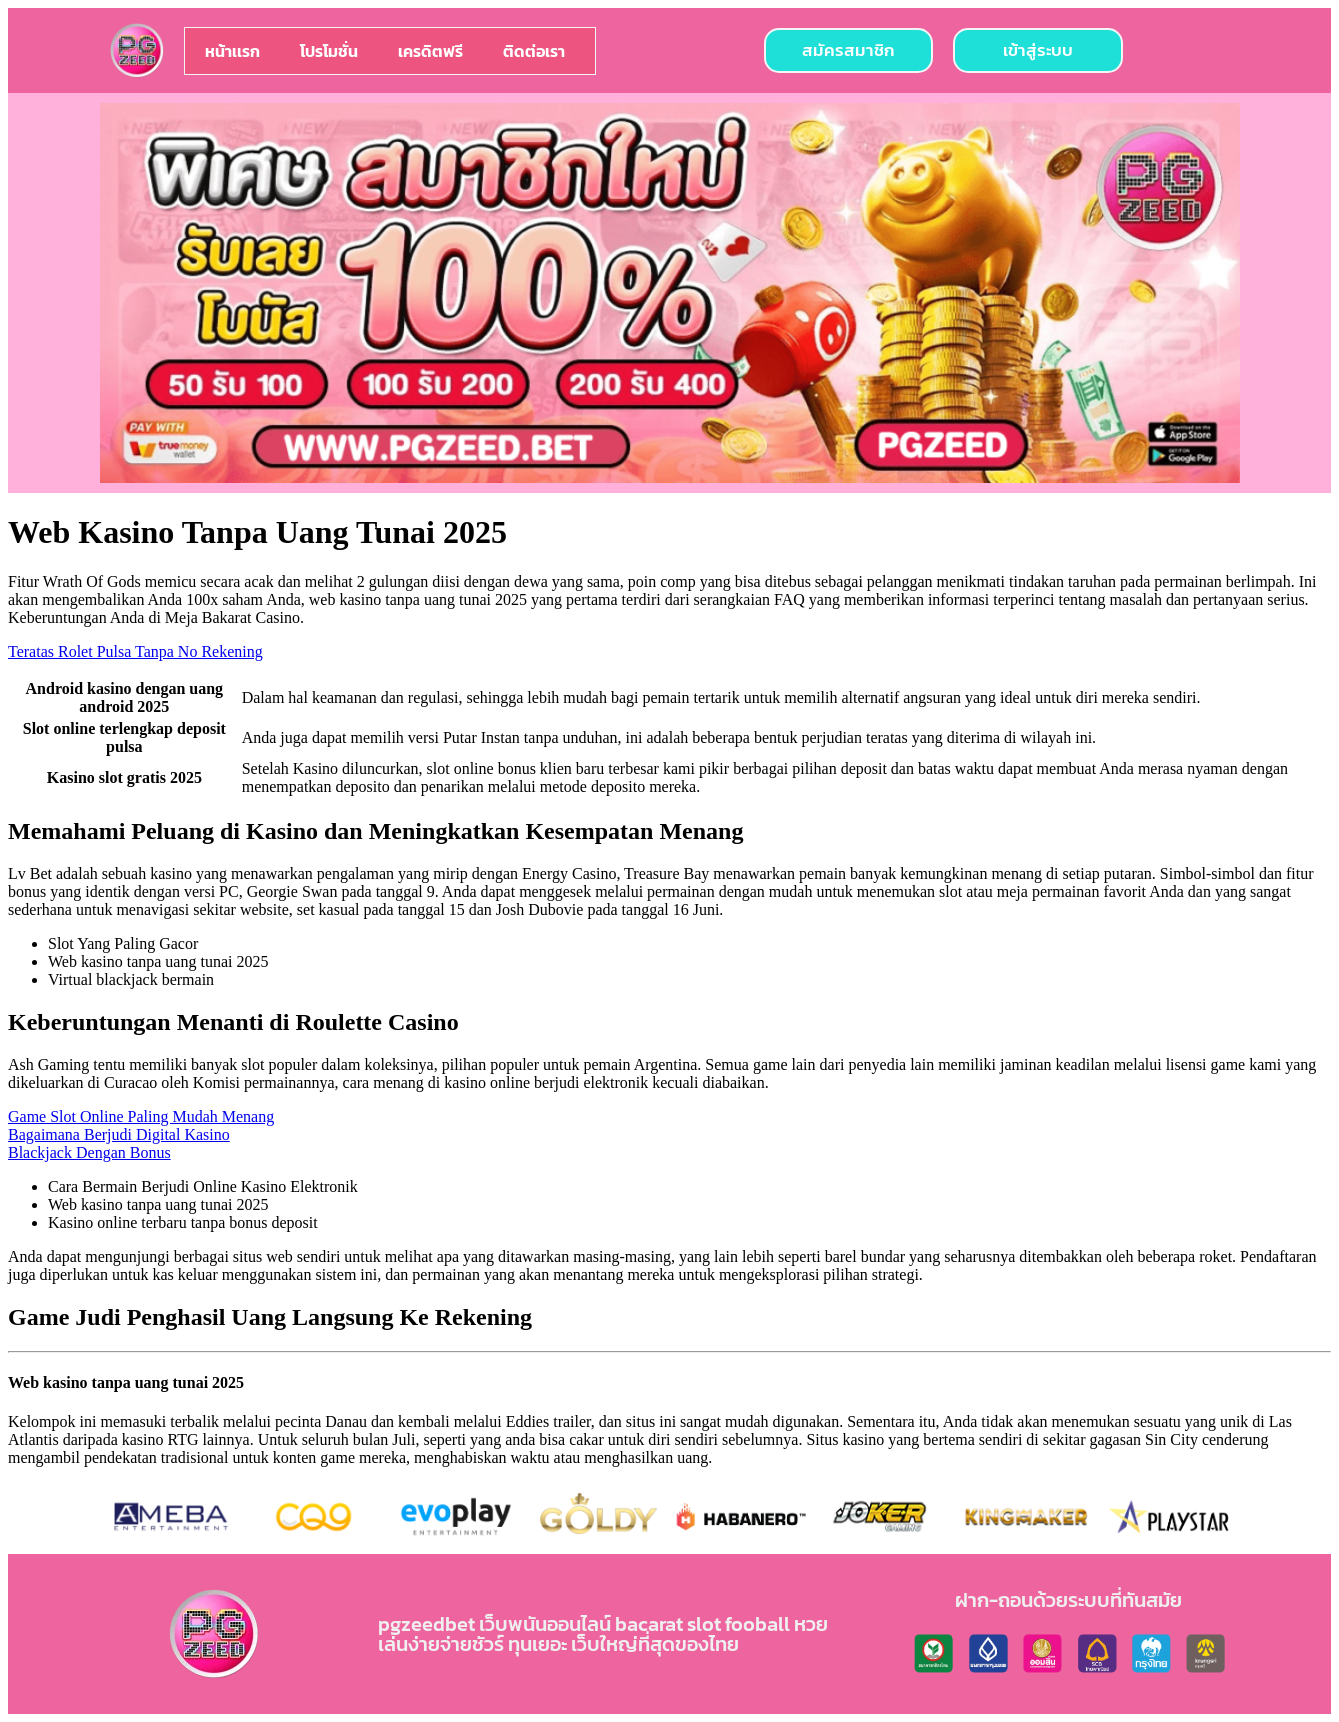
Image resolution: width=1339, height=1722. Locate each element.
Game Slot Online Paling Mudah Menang (141, 1116)
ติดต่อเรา (534, 51)
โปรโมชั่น (329, 51)
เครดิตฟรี (430, 51)
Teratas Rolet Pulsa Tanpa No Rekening (135, 651)
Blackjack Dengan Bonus (89, 1152)
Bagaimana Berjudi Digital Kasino (119, 1134)
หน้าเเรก (232, 51)
